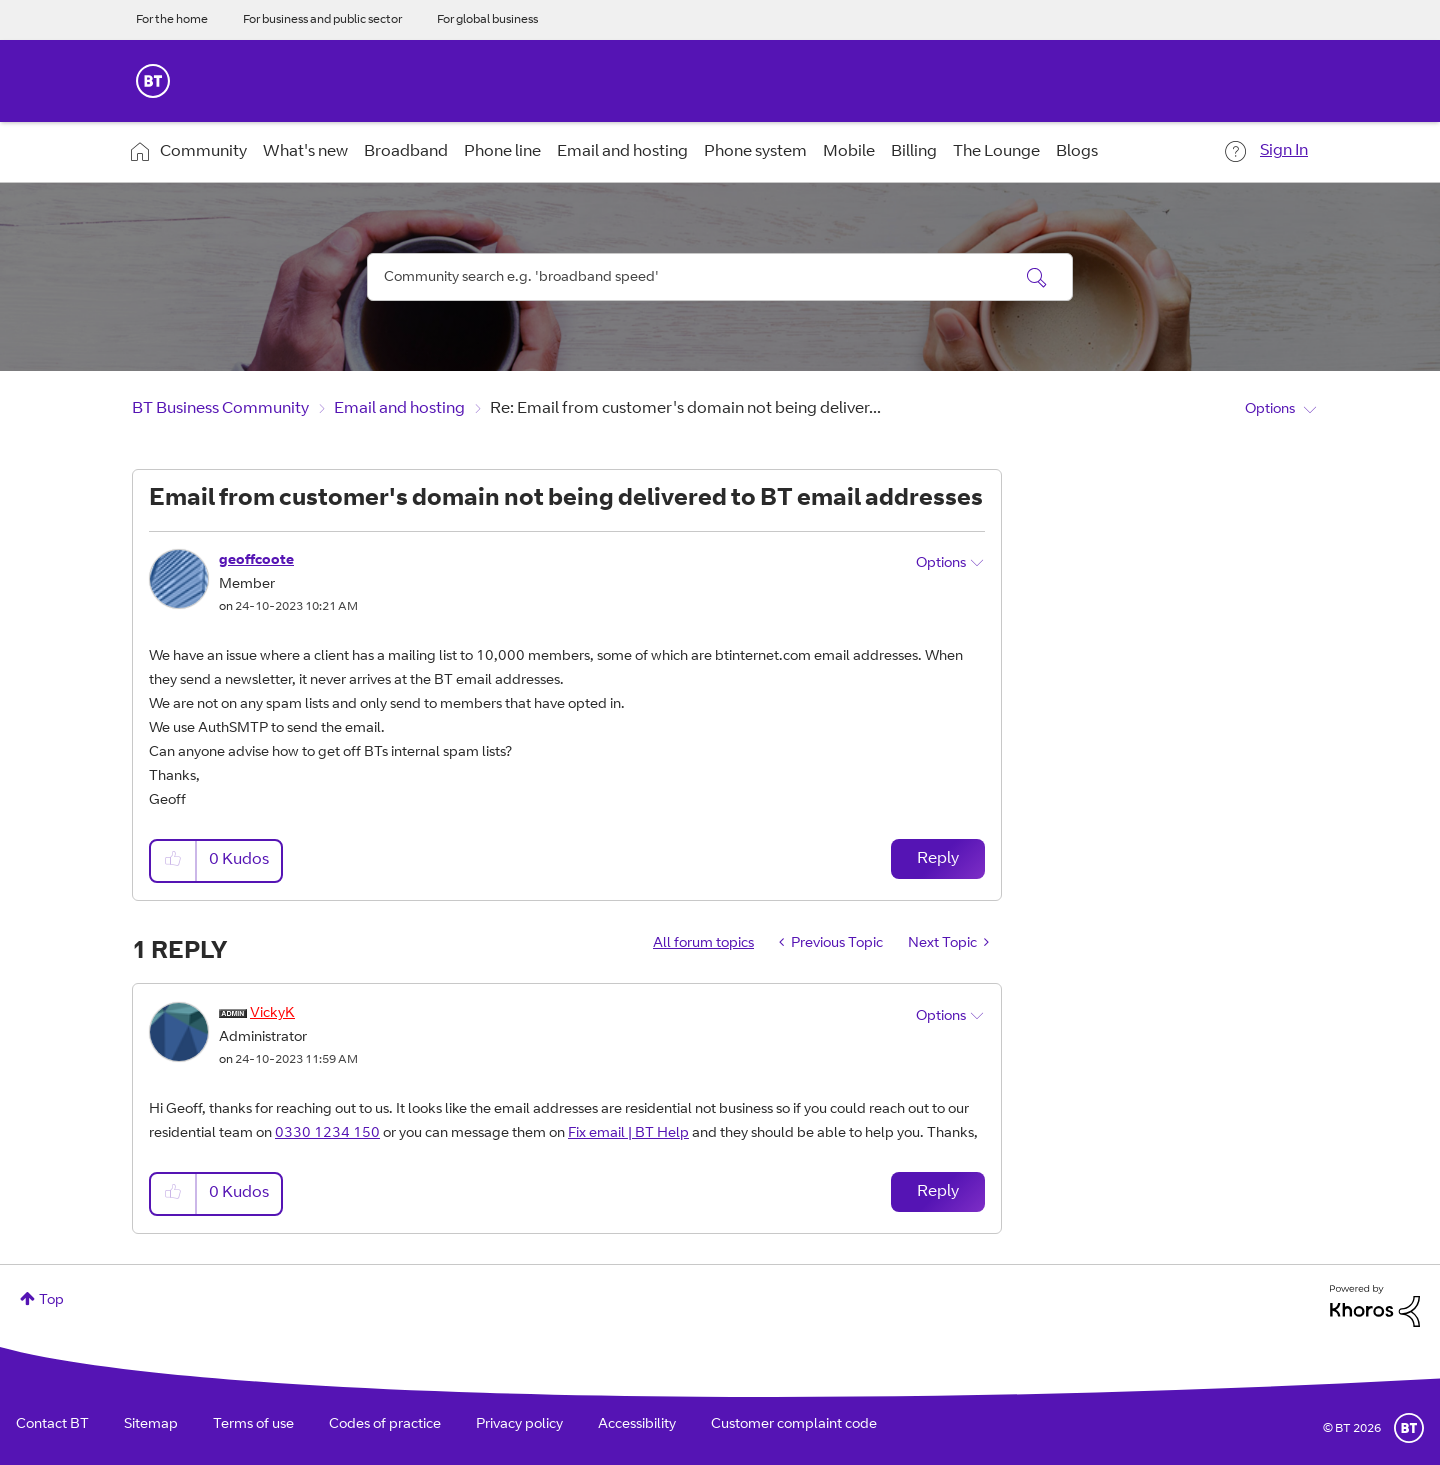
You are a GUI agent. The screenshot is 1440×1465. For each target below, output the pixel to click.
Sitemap (151, 1425)
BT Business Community (220, 409)
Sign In (1284, 151)
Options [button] (1270, 410)
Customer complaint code (794, 1425)
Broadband (406, 152)
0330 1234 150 (327, 1134)
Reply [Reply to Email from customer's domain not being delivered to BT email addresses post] (938, 859)
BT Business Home (153, 81)
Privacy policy (519, 1425)
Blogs (1077, 152)
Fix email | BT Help (628, 1134)
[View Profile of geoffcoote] (256, 561)
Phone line (502, 152)
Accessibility (637, 1425)
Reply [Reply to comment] (938, 1192)
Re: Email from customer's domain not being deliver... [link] (685, 409)
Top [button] (51, 1301)
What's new (305, 152)
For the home (172, 20)
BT (1409, 1428)
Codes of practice (385, 1425)
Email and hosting (622, 152)
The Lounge (996, 152)
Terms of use (253, 1425)
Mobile (849, 152)
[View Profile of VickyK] (272, 1014)
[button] (174, 860)
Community (203, 152)
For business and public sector (322, 20)
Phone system (755, 152)
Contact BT (52, 1425)
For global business (487, 20)
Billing (914, 152)
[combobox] (720, 277)
